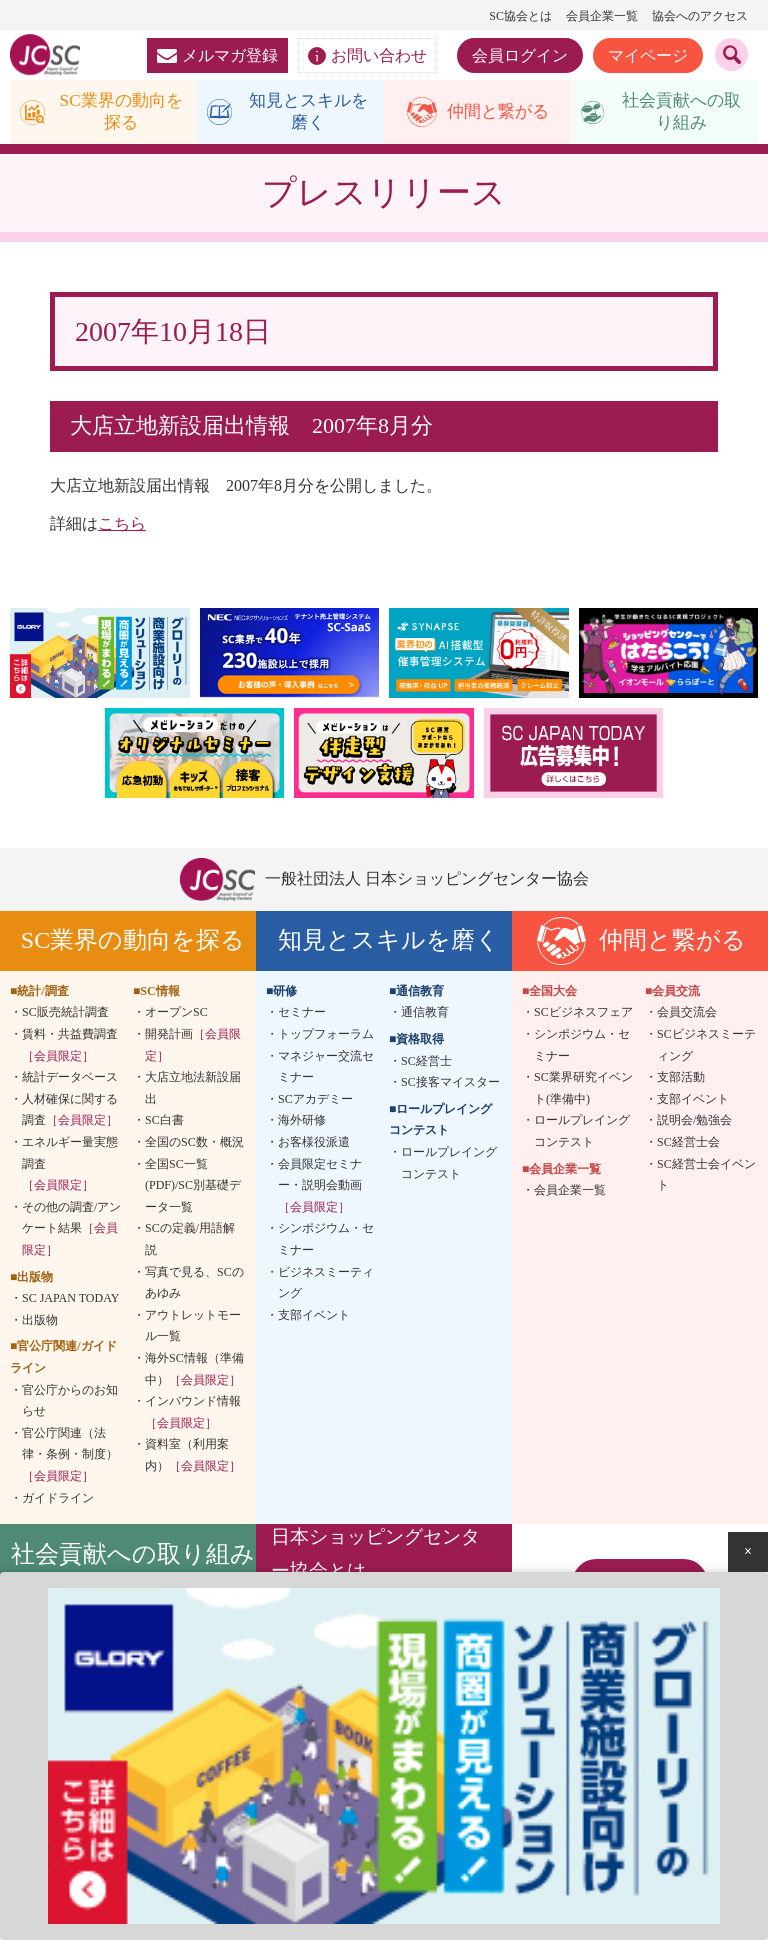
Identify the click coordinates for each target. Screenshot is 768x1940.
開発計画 (193, 1048)
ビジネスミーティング (326, 1285)
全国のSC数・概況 (194, 1145)
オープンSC (176, 1015)
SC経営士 (426, 1063)
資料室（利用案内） (193, 1458)
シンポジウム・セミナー (326, 1242)
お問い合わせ (367, 56)
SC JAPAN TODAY (70, 1301)
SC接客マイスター (450, 1085)
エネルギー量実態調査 (70, 1166)
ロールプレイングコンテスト (449, 1166)
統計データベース (70, 1080)
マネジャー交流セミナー (326, 1069)
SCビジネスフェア (583, 1015)
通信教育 (425, 1015)
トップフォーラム (326, 1037)
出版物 (40, 1322)
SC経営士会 (688, 1145)
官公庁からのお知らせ (70, 1403)
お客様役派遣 (314, 1145)
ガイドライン (58, 1500)
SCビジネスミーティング (706, 1048)
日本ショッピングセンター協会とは (375, 1556)
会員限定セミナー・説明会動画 (320, 1187)
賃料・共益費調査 (70, 1048)
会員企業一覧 (602, 16)
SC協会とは (520, 16)
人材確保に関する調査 (70, 1113)
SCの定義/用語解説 (190, 1242)
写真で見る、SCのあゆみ (194, 1285)
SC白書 (164, 1123)
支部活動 (681, 1080)
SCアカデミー (315, 1102)
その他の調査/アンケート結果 (71, 1231)
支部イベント (314, 1317)
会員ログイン (520, 55)
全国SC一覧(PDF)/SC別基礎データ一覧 (193, 1187)
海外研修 (302, 1123)
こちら (122, 526)
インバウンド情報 (193, 1415)
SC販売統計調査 (65, 1015)
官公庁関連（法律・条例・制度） (70, 1456)
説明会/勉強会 (694, 1123)
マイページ (648, 55)
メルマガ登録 (217, 55)
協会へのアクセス (700, 16)
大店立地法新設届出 (193, 1091)
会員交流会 (687, 1015)
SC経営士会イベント (706, 1177)
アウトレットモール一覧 (193, 1328)
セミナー (302, 1015)
